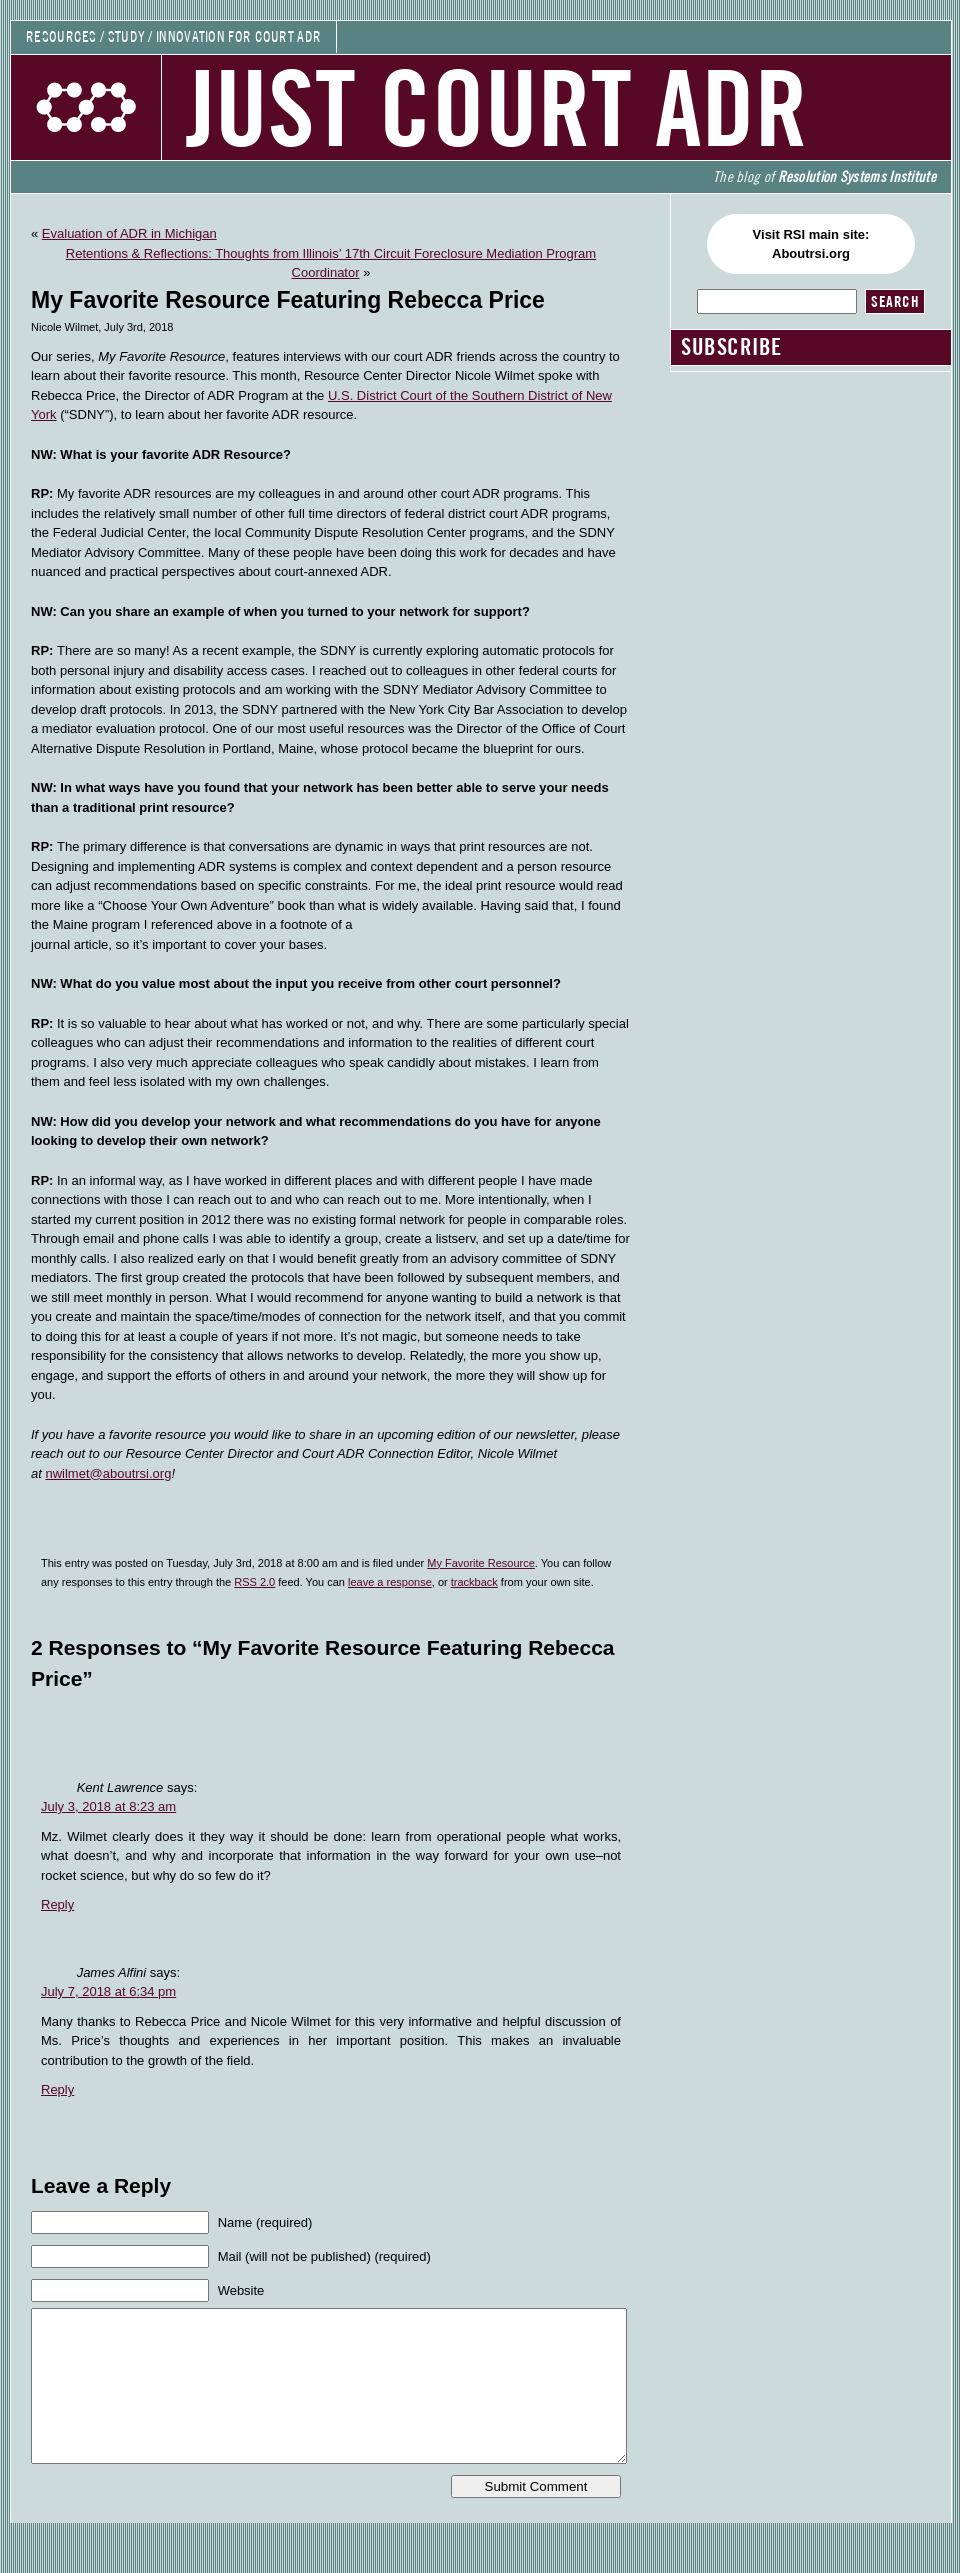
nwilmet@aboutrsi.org (108, 1473)
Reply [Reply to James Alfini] (57, 2089)
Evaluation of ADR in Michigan (129, 233)
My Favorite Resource (481, 1563)
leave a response (390, 1582)
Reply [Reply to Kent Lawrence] (57, 1904)
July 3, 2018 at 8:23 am (108, 1806)
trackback (474, 1582)
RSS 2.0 (254, 1582)
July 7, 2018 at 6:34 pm (108, 1991)
